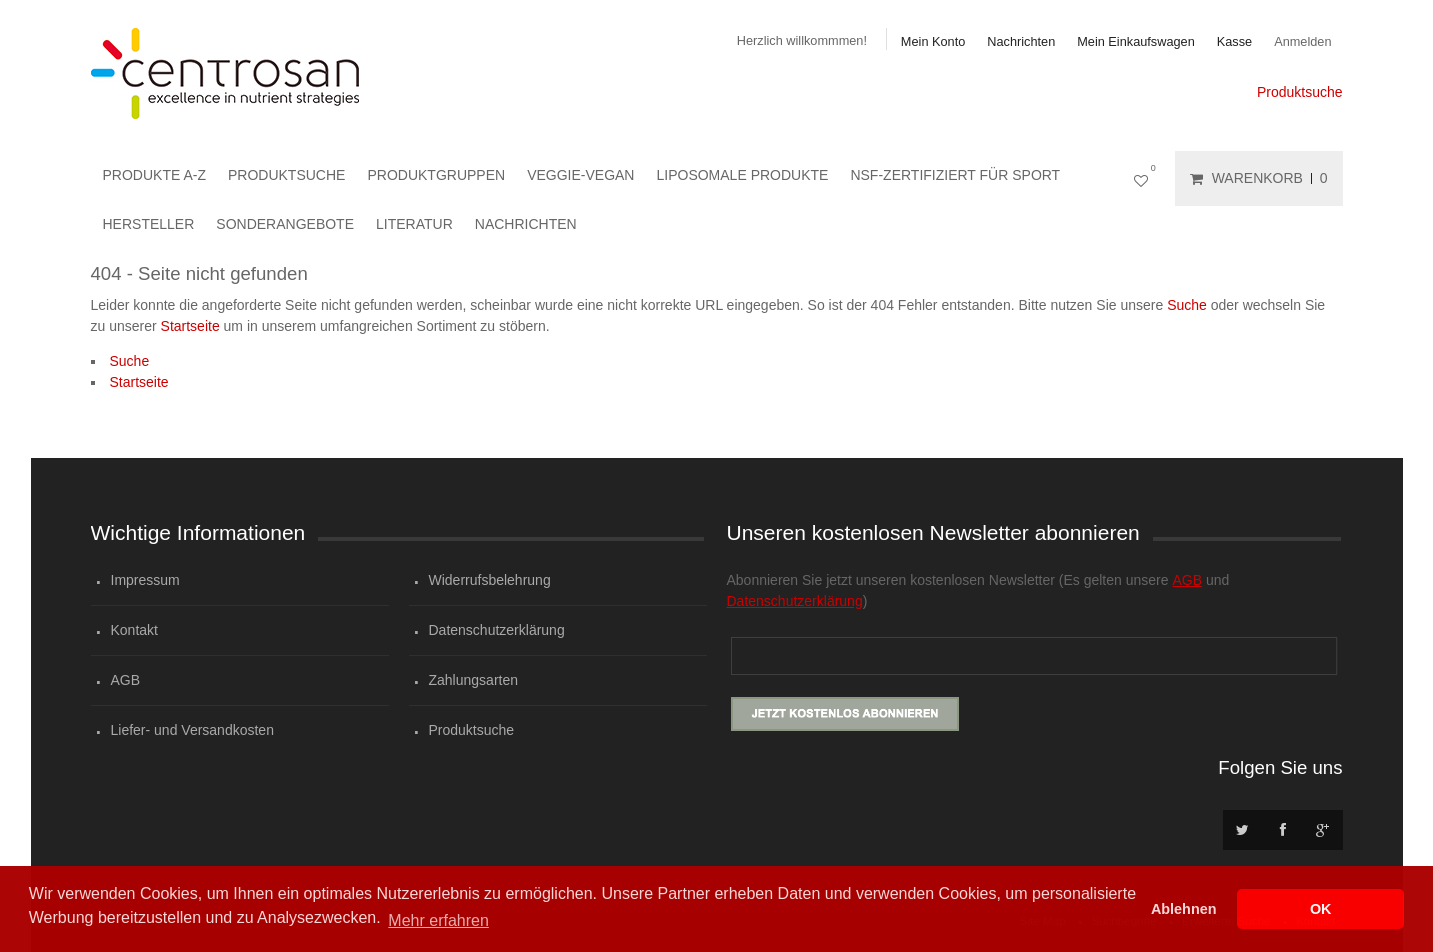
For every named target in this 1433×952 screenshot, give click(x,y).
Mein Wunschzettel (1145, 178)
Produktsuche (1300, 92)
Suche (1187, 305)
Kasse (1234, 41)
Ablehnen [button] (1184, 909)
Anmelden (1302, 41)
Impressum (145, 580)
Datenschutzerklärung (497, 630)
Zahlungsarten (474, 680)
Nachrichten (1021, 41)
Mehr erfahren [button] (438, 920)
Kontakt (134, 630)
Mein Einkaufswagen (1136, 41)
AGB (126, 680)
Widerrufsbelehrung (490, 580)
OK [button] (1321, 909)
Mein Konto (933, 41)
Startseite (190, 326)
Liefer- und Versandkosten (192, 730)
